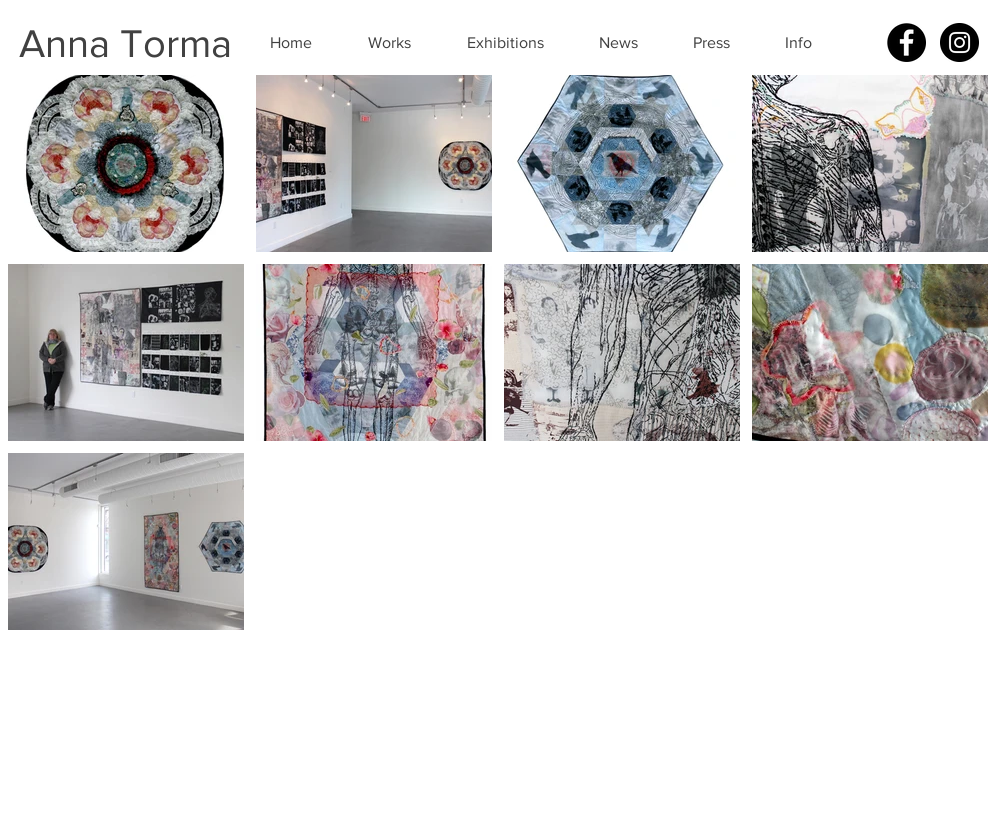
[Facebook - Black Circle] (906, 42)
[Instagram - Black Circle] (959, 42)
